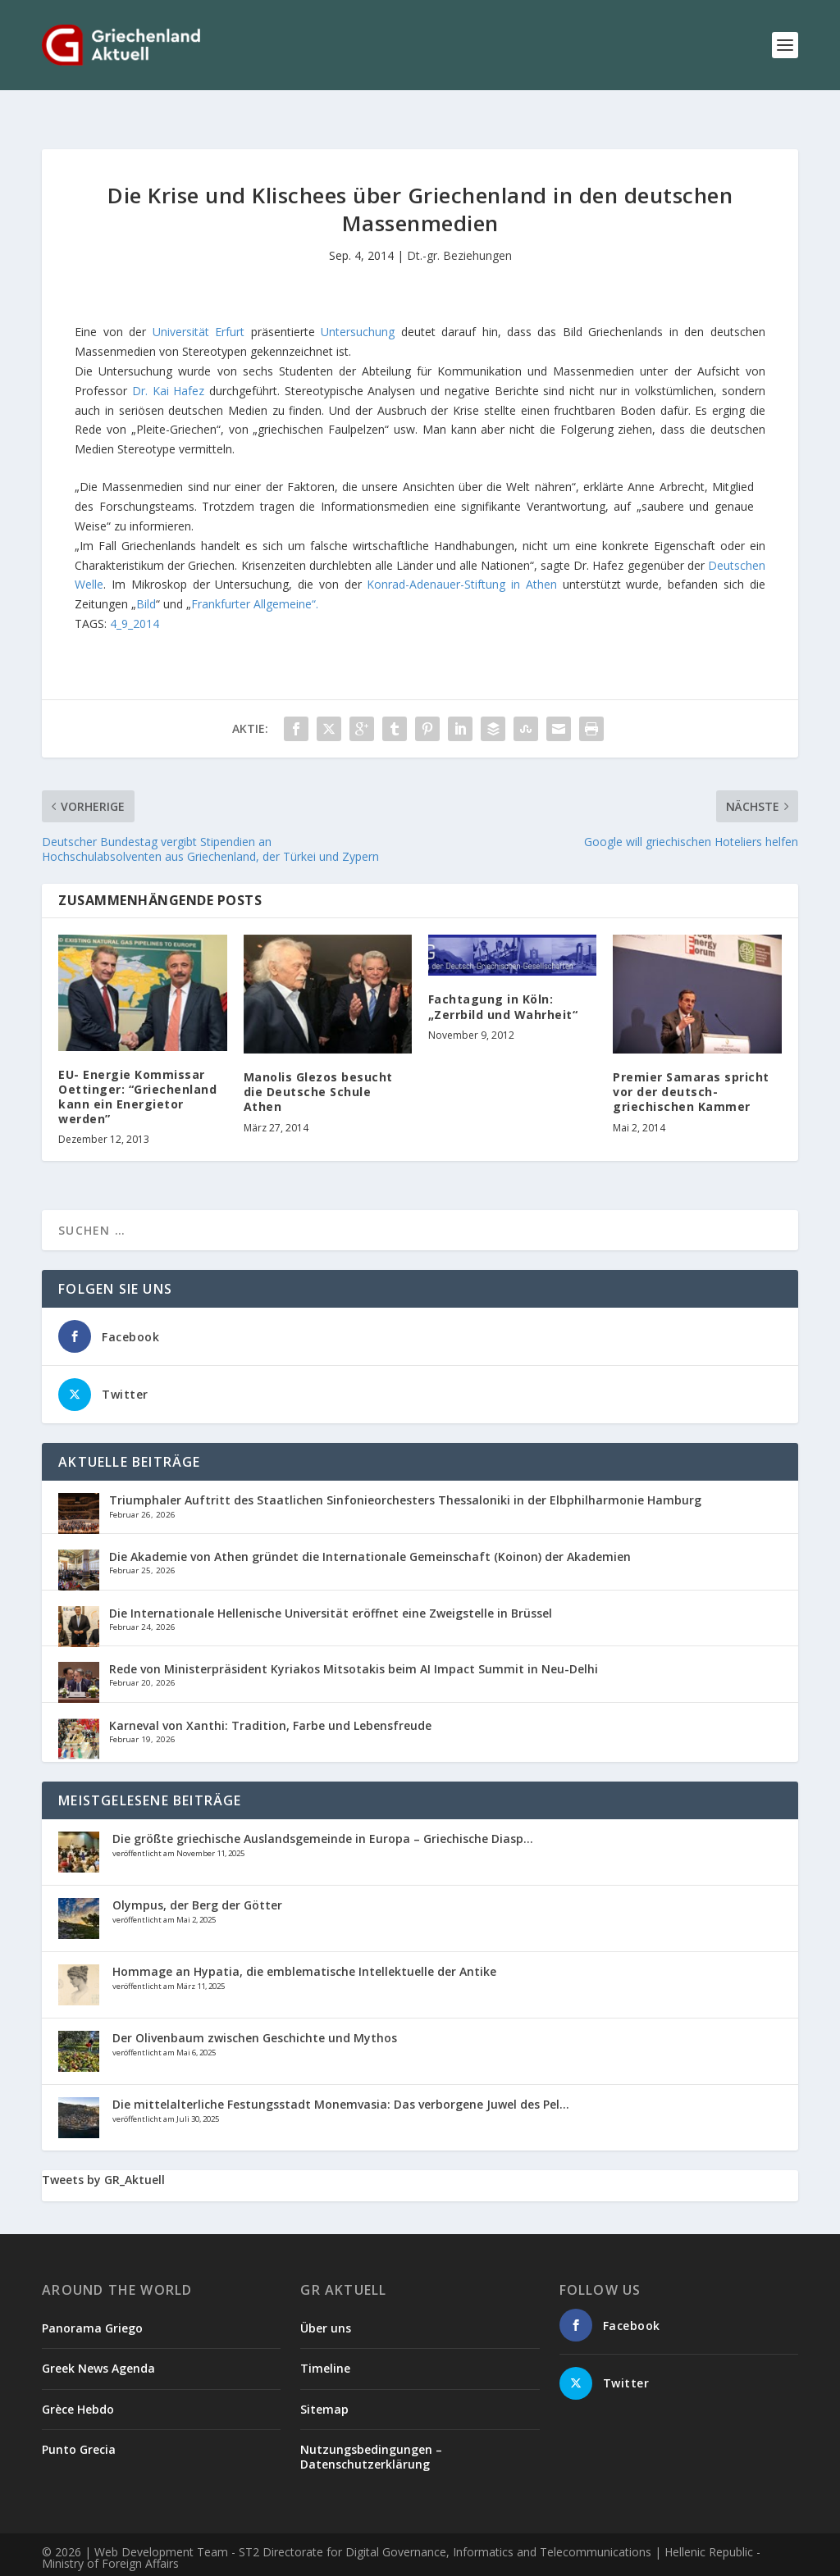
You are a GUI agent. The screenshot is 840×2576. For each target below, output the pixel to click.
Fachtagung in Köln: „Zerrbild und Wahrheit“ (503, 980)
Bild (146, 577)
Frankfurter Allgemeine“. (254, 577)
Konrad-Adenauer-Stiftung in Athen (462, 558)
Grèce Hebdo (78, 2383)
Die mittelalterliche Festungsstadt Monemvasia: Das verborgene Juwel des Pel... (340, 2078)
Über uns (325, 2302)
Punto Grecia (79, 2423)
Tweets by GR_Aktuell (103, 2153)
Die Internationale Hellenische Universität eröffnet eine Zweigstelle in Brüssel (330, 1587)
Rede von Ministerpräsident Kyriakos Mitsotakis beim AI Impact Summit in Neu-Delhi (353, 1642)
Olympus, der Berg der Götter (197, 1878)
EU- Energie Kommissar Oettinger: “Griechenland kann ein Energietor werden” (137, 1070)
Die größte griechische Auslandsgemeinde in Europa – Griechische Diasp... (322, 1812)
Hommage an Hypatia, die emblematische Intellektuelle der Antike (304, 1945)
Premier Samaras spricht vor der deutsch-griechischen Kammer (691, 1065)
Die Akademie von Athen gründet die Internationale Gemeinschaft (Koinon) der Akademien (370, 1530)
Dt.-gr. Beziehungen (459, 229)
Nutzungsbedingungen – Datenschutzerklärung (371, 2430)
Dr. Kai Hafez (170, 364)
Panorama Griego (92, 2302)
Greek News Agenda (98, 2342)
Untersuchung (360, 305)
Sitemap (324, 2383)
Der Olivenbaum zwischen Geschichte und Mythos (254, 2011)
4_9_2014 (134, 597)
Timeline (325, 2342)
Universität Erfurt (198, 305)
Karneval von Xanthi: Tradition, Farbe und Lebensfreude (270, 1699)
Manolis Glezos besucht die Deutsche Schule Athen (318, 1065)
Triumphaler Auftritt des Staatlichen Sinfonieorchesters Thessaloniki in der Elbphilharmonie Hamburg (405, 1473)
